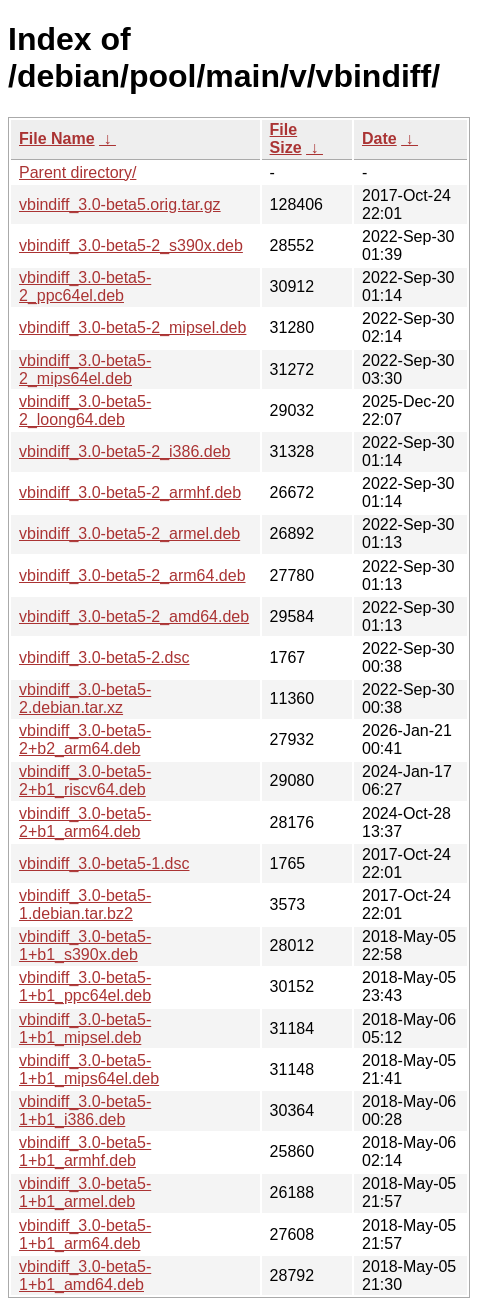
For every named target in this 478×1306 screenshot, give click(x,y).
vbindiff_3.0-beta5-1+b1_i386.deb (85, 1110)
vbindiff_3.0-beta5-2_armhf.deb (130, 492)
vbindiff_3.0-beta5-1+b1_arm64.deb (85, 1234)
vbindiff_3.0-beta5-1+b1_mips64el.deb (89, 1069)
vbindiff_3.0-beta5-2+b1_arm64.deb (85, 822)
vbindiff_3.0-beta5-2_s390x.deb (131, 245)
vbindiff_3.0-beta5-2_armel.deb (129, 533)
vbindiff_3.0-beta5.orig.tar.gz (120, 204)
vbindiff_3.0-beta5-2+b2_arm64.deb (85, 739)
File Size (286, 138)
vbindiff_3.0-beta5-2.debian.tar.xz (85, 698)
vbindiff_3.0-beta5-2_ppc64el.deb (85, 286)
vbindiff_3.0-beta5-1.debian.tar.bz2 (85, 904)
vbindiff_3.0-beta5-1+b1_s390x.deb (85, 945)
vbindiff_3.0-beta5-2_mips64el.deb (85, 369)
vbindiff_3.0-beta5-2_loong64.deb (85, 410)
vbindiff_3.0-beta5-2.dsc (104, 657)
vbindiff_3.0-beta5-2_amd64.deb (134, 616)
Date (379, 138)
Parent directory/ (77, 172)
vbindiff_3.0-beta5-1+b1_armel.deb (85, 1192)
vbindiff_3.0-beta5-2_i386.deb (124, 451)
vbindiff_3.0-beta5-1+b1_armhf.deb (85, 1151)
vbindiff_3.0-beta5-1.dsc (104, 863)
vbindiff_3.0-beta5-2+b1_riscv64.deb (85, 780)
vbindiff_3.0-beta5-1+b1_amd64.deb (85, 1275)
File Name (57, 138)
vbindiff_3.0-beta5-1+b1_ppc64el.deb (85, 986)
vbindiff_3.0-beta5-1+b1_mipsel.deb (85, 1028)
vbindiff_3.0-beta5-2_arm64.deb (132, 575)
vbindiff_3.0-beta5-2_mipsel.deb (132, 327)
